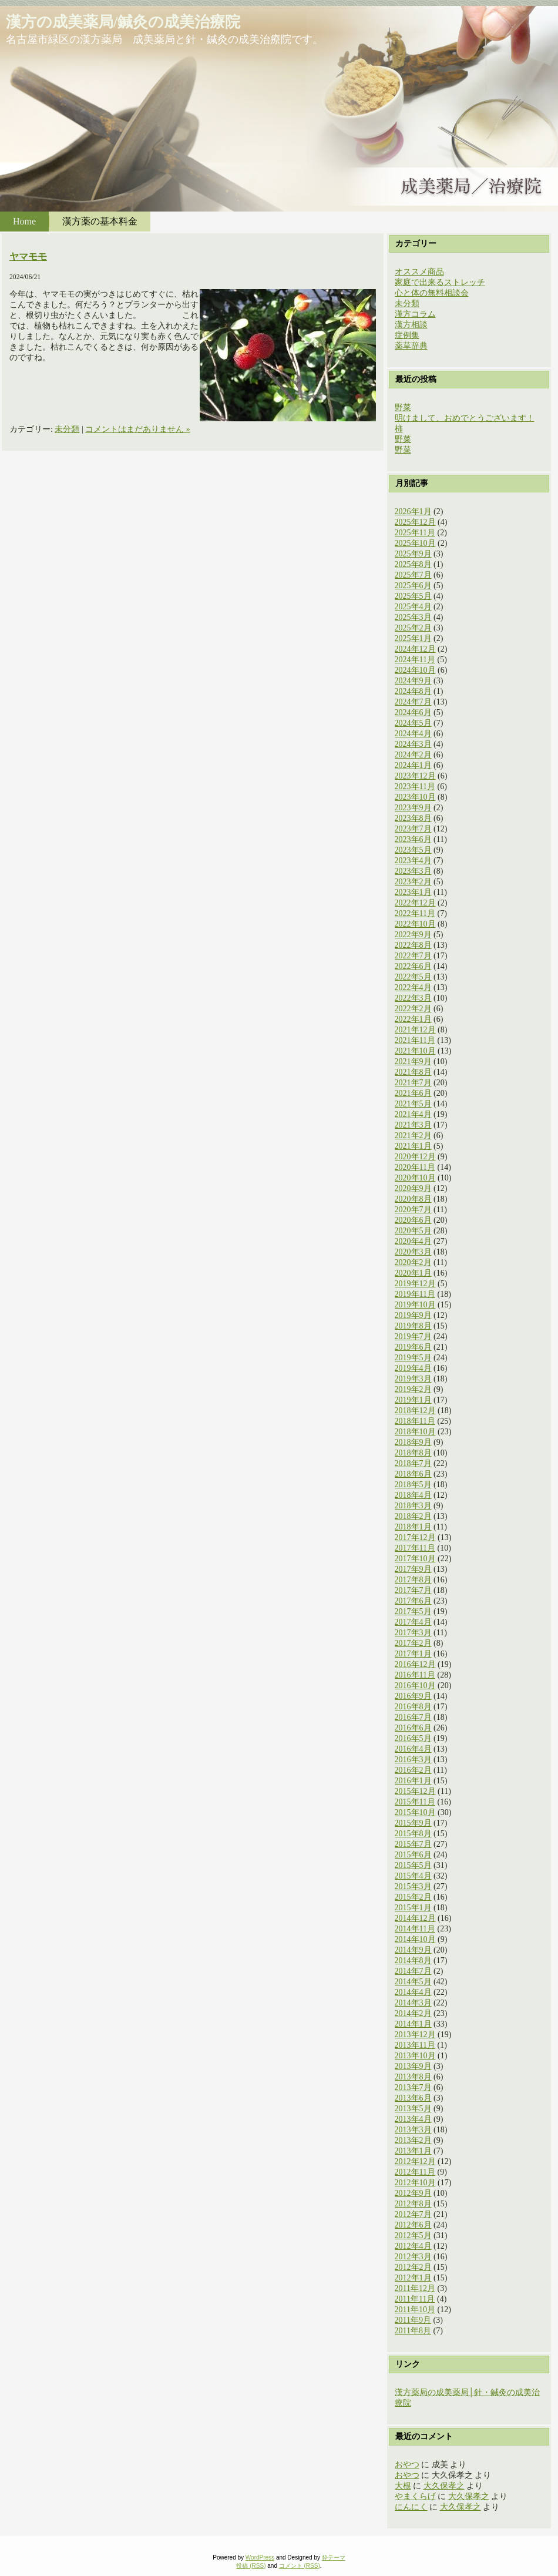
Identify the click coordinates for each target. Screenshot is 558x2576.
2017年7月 (413, 1590)
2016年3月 (413, 1759)
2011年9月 (413, 2320)
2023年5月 (413, 850)
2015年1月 (413, 1907)
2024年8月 (413, 691)
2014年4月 (413, 1992)
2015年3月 (413, 1886)
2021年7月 (413, 1082)
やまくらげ (415, 2496)
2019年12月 (415, 1283)
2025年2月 (413, 627)
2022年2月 (413, 1008)
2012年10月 (415, 2182)
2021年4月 (413, 1114)
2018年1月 (413, 1526)
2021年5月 (413, 1103)
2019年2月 (413, 1389)
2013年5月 (413, 2108)
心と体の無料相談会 (432, 293)
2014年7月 (413, 1971)
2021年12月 (415, 1029)
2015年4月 (413, 1875)
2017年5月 (413, 1611)
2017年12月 (415, 1537)
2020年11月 (415, 1167)
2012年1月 (413, 2277)
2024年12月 (415, 649)
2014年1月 (413, 2024)
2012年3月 (413, 2256)
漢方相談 (411, 324)
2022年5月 (413, 976)
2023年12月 (415, 776)
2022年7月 (413, 955)
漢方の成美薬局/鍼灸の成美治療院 (123, 22)
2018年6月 (413, 1474)
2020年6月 (413, 1220)
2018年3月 (413, 1505)
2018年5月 (413, 1484)
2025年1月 (413, 638)
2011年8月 (413, 2330)
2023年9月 (413, 807)
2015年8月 (413, 1833)
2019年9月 (413, 1315)
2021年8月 (413, 1072)
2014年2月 (413, 2013)
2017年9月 (413, 1569)
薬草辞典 (411, 345)
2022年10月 (415, 924)
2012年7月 (413, 2214)
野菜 (403, 407)
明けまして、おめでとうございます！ (465, 418)
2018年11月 (415, 1421)
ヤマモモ (28, 256)
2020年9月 (413, 1188)
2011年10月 (415, 2309)
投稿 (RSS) (250, 2565)
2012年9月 (413, 2193)
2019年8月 (413, 1325)
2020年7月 (413, 1209)
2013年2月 (413, 2140)
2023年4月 (413, 860)
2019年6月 (413, 1347)
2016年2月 (413, 1770)
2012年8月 (413, 2203)
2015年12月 (415, 1791)
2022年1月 (413, 1019)
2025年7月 (413, 575)
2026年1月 (413, 511)
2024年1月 (413, 765)
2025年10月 (415, 543)
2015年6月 (413, 1854)
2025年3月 (413, 617)
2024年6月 (413, 712)
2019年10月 (415, 1304)
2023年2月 (413, 881)
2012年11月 (415, 2172)
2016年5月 (413, 1738)
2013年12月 (415, 2034)
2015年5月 (413, 1865)
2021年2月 (413, 1135)
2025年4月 (413, 606)
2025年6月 (413, 585)
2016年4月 (413, 1749)
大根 (403, 2485)
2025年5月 (413, 596)
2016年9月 (413, 1696)
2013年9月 (413, 2066)
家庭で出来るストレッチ (440, 282)
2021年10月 (415, 1050)
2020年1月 (413, 1273)
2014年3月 (413, 2002)
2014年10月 (415, 1939)
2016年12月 (415, 1664)
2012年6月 (413, 2225)
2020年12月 (415, 1156)
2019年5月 (413, 1357)
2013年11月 (415, 2045)
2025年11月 (415, 532)
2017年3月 (413, 1632)
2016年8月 (413, 1706)
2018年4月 (413, 1495)
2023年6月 (413, 839)
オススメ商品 (419, 271)
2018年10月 (415, 1431)
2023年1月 (413, 892)
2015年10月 (415, 1812)
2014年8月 (413, 1960)
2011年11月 (415, 2299)
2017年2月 (413, 1643)
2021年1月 (413, 1146)
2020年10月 (415, 1177)
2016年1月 (413, 1780)
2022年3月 (413, 998)
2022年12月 (415, 902)
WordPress (260, 2557)
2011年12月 (415, 2288)
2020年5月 (413, 1230)
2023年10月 (415, 797)
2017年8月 (413, 1579)
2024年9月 (413, 680)
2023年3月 (413, 871)
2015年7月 (413, 1844)
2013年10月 (415, 2055)
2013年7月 (413, 2087)
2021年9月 (413, 1061)
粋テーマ (333, 2557)
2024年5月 (413, 723)
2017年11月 (415, 1548)
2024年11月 (415, 659)
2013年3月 (413, 2129)
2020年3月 (413, 1251)
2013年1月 (413, 2150)
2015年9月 (413, 1823)
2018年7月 (413, 1463)
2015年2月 (413, 1897)
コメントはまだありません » (137, 429)
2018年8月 (413, 1452)
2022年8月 (413, 945)
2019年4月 (413, 1368)
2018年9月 (413, 1442)
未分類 (67, 429)
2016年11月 (415, 1675)
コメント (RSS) (299, 2565)
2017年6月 (413, 1600)
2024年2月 (413, 754)
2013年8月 (413, 2076)
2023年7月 (413, 828)
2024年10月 (415, 670)
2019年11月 (415, 1294)
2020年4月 (413, 1241)
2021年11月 (415, 1040)
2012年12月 (415, 2161)
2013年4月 (413, 2119)
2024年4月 (413, 733)
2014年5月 (413, 1981)
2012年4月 (413, 2246)
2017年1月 (413, 1653)
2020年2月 (413, 1262)
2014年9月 (413, 1950)
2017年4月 (413, 1622)
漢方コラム (415, 314)
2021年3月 (413, 1125)
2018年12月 (415, 1410)
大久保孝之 (444, 2485)
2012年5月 (413, 2235)
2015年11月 (415, 1801)
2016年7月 (413, 1717)
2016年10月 (415, 1685)
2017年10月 (415, 1558)
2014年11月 (415, 1928)
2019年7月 (413, 1336)
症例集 (407, 335)
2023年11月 (415, 786)
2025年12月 (415, 522)
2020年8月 (413, 1199)
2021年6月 (413, 1093)
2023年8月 (413, 818)
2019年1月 (413, 1400)
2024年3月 (413, 744)
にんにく (411, 2507)
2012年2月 (413, 2267)
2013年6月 (413, 2098)
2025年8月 (413, 564)
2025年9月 (413, 553)
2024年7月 (413, 701)
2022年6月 (413, 966)
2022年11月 (415, 913)
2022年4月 (413, 987)
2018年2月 (413, 1516)
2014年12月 (415, 1918)
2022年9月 (413, 934)
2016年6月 (413, 1727)
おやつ (407, 2464)
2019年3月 (413, 1378)
